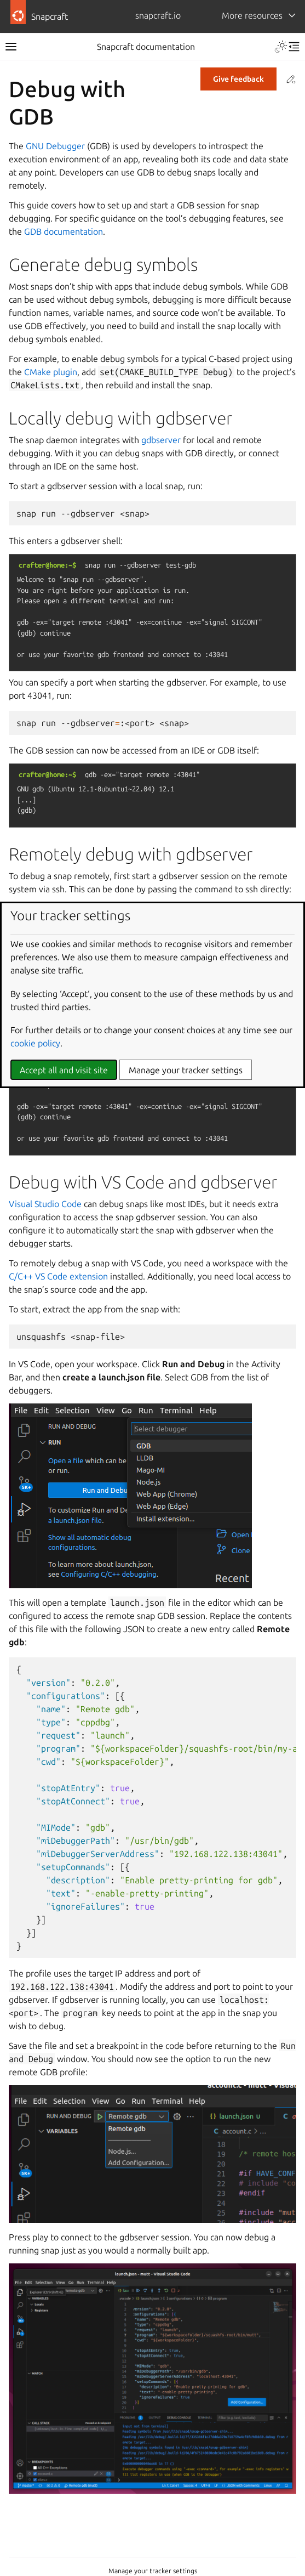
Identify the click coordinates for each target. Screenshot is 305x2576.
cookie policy (35, 1043)
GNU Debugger (55, 146)
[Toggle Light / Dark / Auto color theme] (280, 46)
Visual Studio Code (45, 1204)
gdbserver (161, 440)
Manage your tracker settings (152, 2570)
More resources (252, 15)
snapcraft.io (158, 15)
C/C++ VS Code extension (58, 1276)
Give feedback (238, 79)
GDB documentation (63, 231)
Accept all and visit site (64, 1070)
